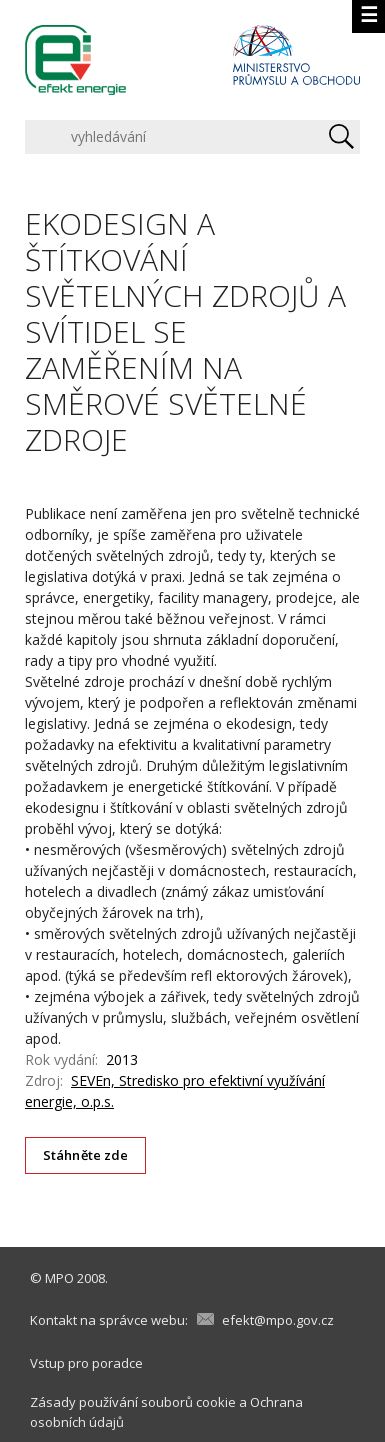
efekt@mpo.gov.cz (278, 1320)
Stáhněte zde (86, 1155)
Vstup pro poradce (86, 1363)
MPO (59, 1278)
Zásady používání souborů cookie (133, 1402)
